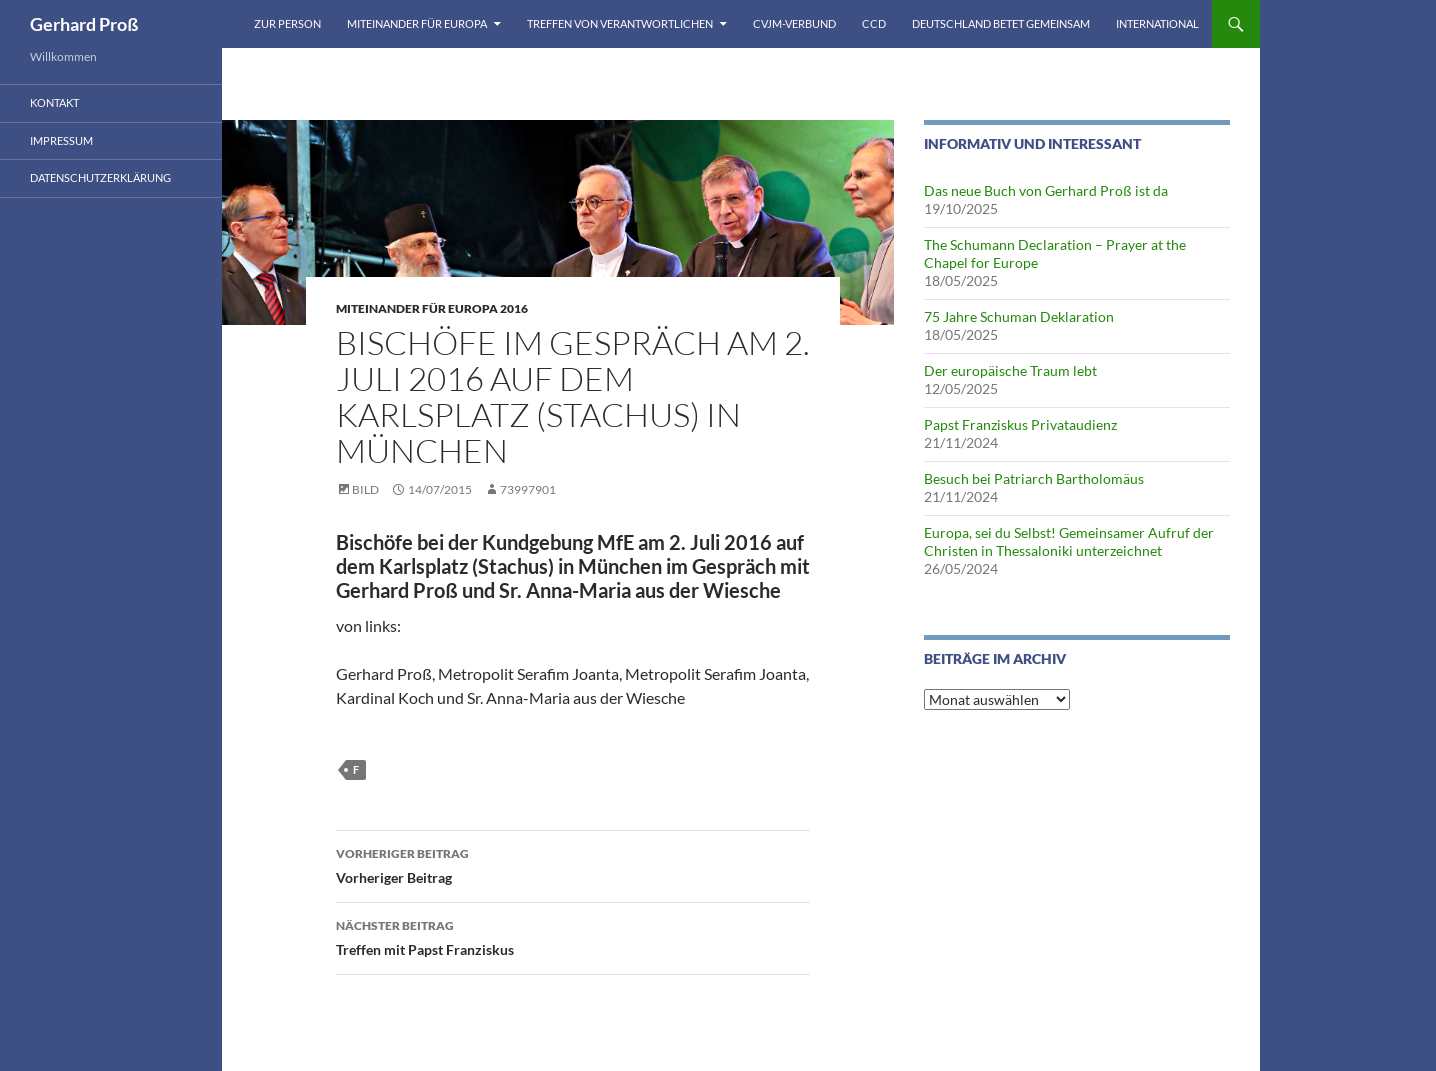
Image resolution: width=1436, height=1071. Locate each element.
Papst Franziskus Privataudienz (1020, 424)
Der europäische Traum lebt (1010, 370)
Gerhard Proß (84, 24)
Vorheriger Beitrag (573, 864)
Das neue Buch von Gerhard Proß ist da (1046, 190)
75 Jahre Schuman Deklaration (1019, 316)
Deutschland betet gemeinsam (1001, 23)
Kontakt (54, 102)
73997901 (528, 489)
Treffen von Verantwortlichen (620, 23)
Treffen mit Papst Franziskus (573, 936)
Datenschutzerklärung (100, 177)
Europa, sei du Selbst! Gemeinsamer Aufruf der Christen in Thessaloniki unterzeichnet (1069, 541)
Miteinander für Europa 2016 (432, 308)
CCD (874, 23)
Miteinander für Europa (417, 23)
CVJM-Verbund (794, 23)
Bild (365, 489)
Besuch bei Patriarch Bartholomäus (1034, 478)
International (1157, 23)
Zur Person (287, 23)
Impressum (61, 140)
